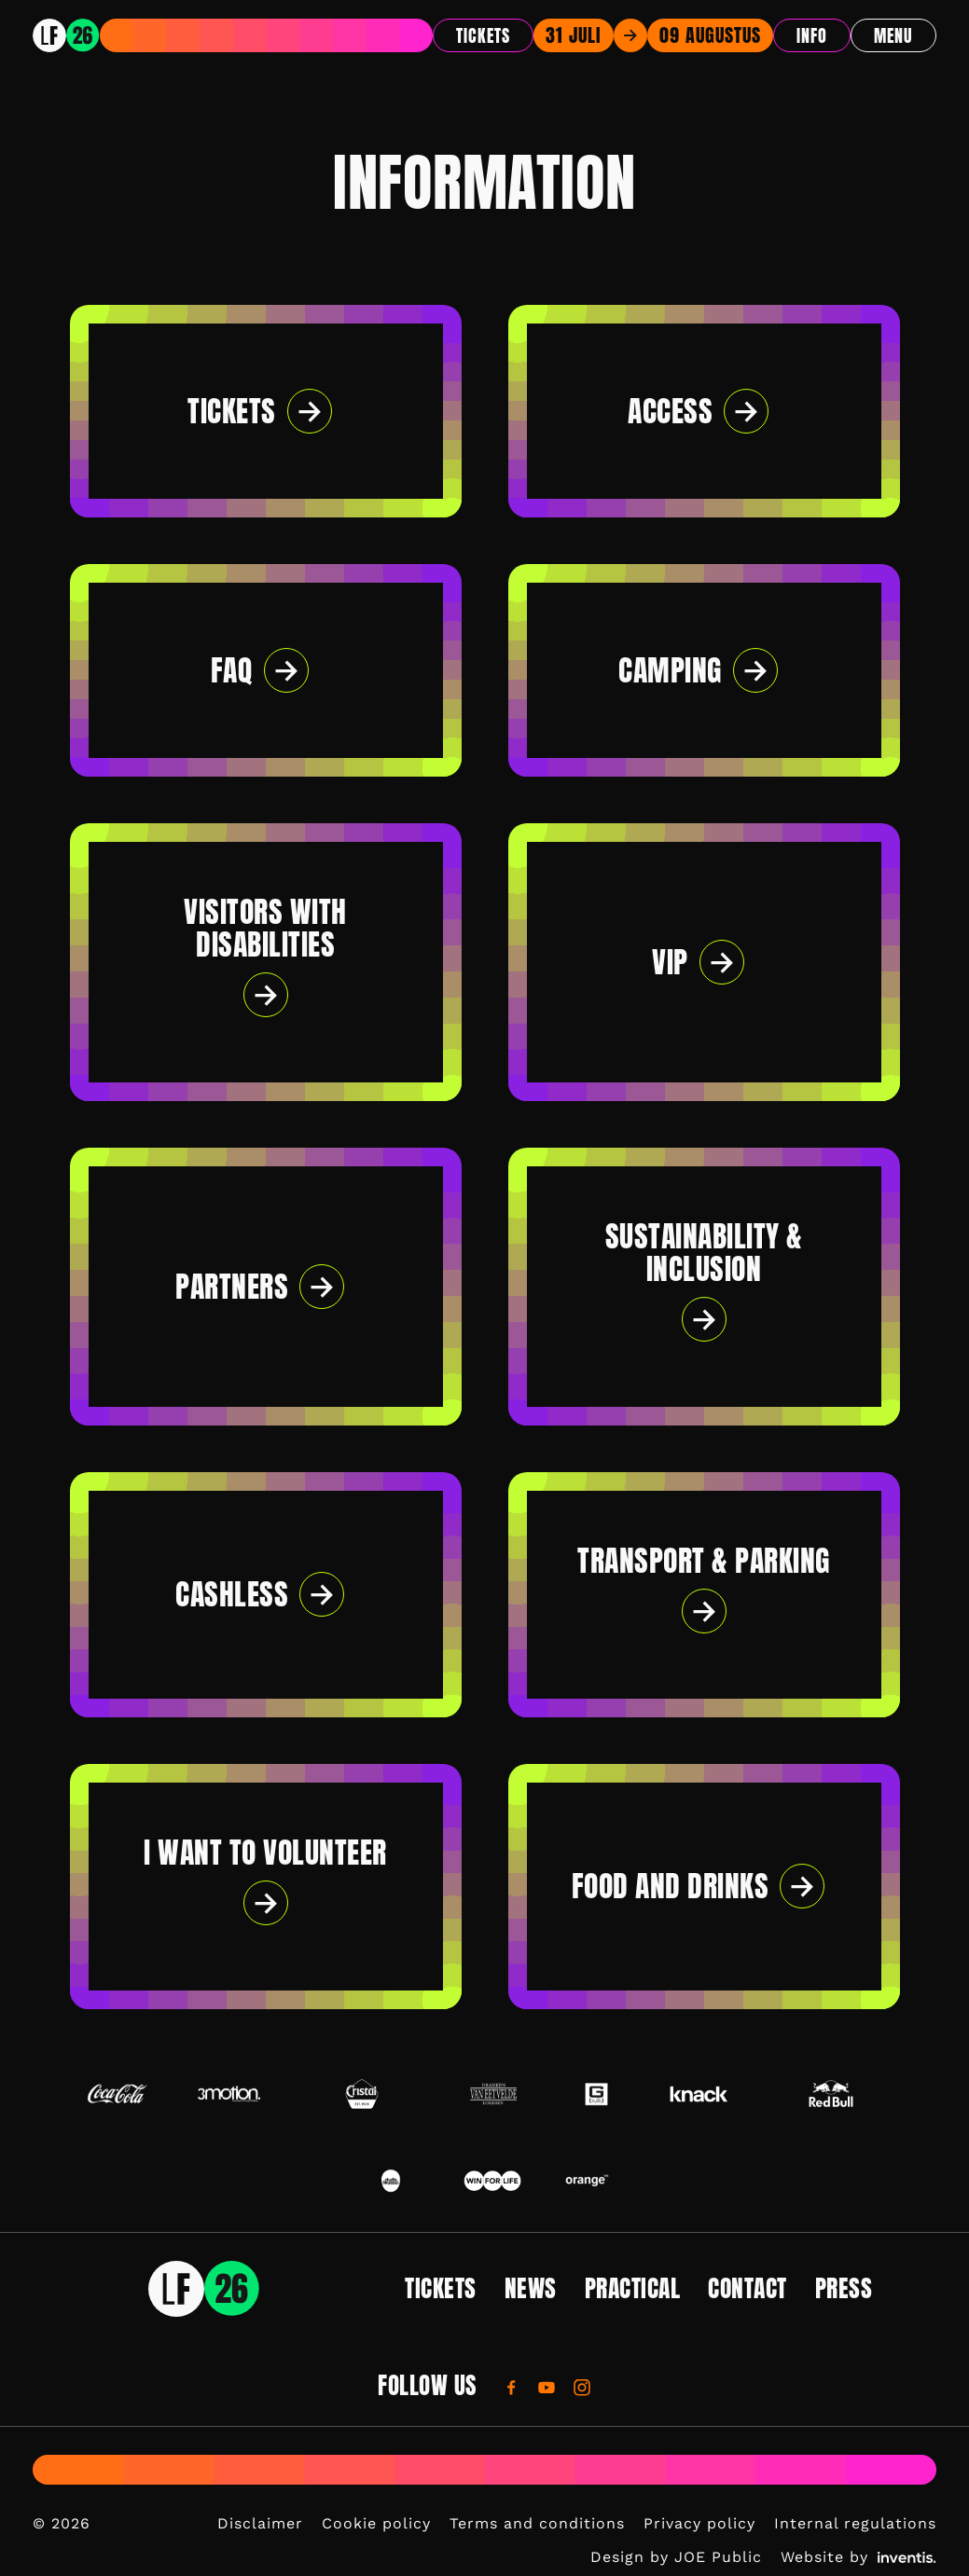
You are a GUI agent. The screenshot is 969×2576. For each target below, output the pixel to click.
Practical (633, 2288)
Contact (747, 2288)
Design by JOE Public (676, 2557)
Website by (858, 2557)
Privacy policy (699, 2523)
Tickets (483, 35)
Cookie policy (376, 2523)
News (531, 2288)
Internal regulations (855, 2523)
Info (811, 35)
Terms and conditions (537, 2523)
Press (844, 2288)
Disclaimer (260, 2523)
